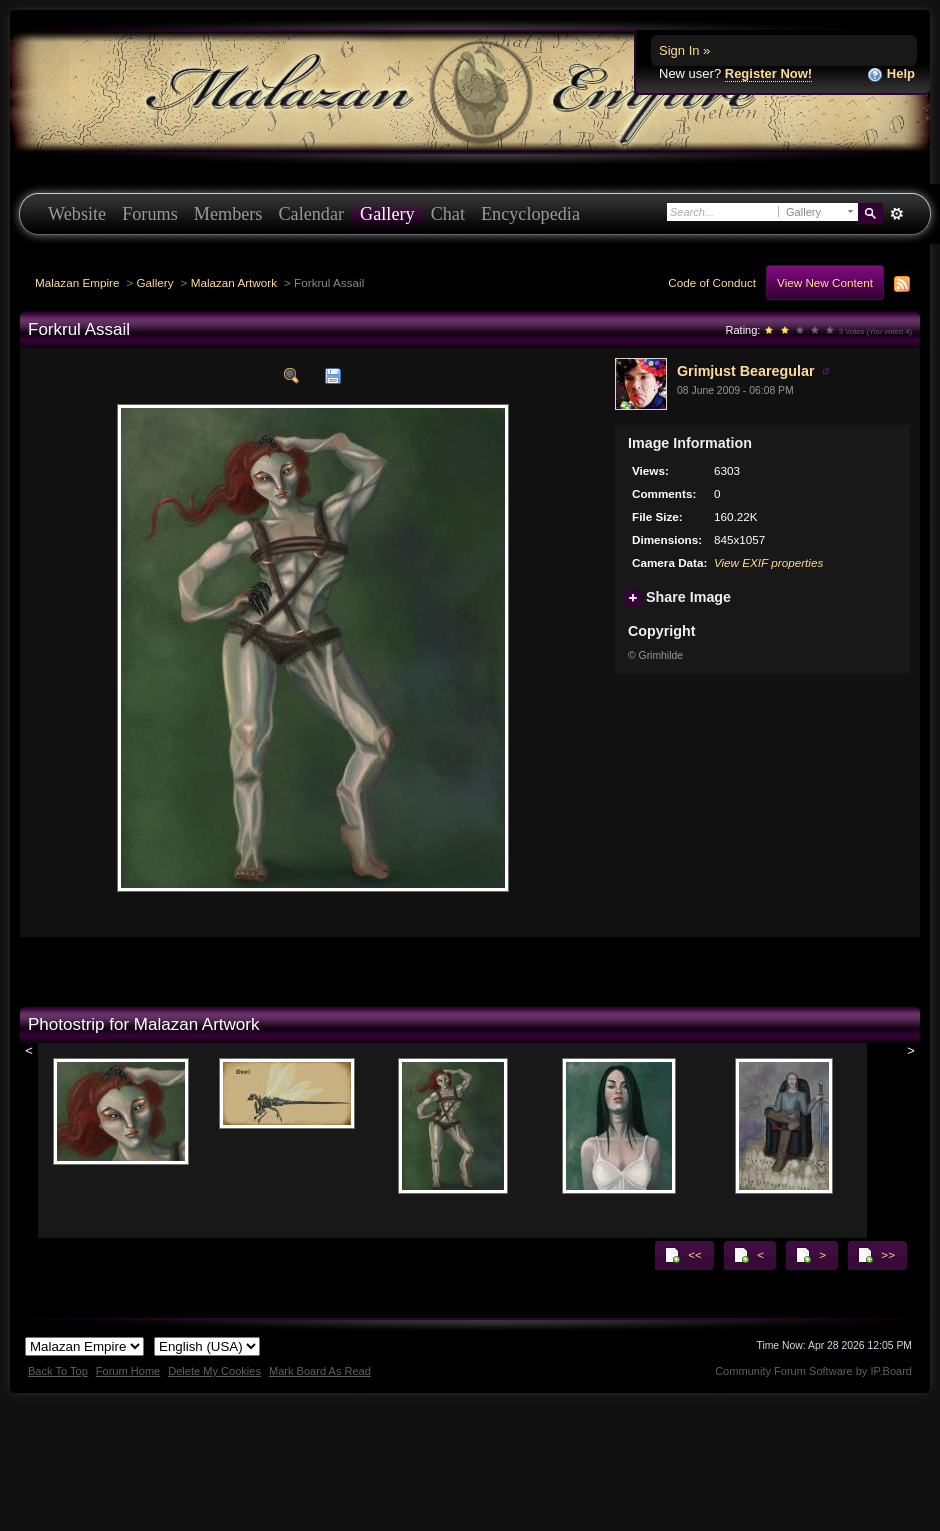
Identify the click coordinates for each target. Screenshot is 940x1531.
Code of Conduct (712, 282)
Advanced (896, 214)
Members (228, 214)
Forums (150, 214)
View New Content (825, 282)
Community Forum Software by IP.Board (813, 1371)
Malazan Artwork (234, 282)
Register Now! (768, 73)
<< (683, 1255)
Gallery (387, 214)
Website (77, 214)
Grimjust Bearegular (745, 371)
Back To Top (58, 1371)
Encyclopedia (530, 214)
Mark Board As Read (320, 1371)
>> (876, 1255)
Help (891, 74)
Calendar (311, 214)
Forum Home (128, 1371)
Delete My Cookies (214, 1371)
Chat (448, 214)
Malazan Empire (77, 282)
